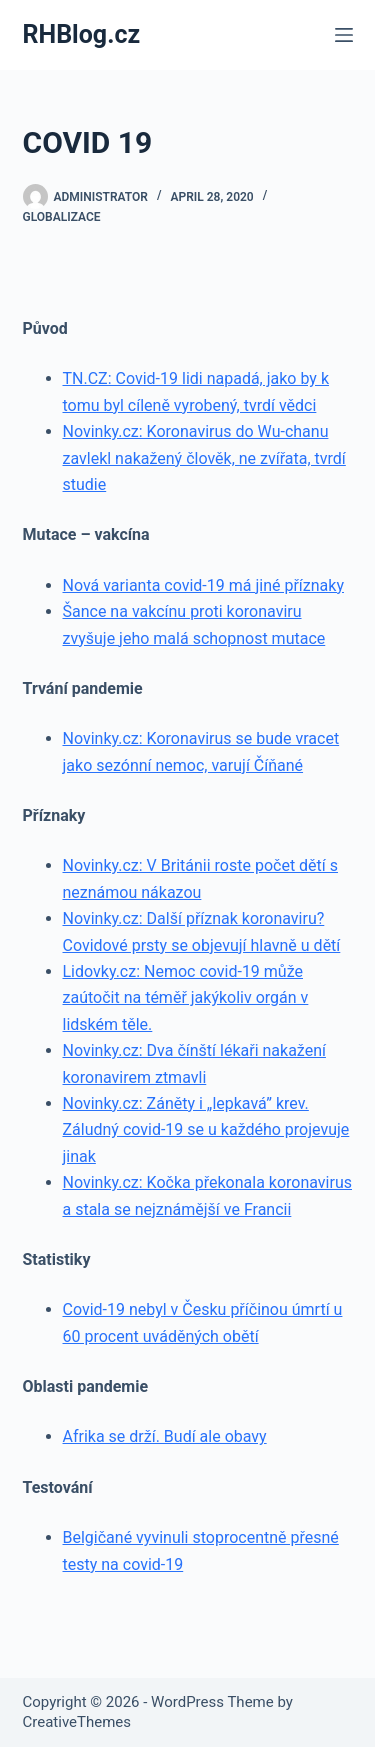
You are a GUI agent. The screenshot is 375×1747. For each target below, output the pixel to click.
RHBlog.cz (82, 34)
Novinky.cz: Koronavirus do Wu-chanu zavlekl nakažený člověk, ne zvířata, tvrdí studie (204, 458)
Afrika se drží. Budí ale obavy (165, 1436)
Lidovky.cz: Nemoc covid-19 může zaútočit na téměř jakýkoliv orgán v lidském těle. (186, 998)
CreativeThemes (77, 1722)
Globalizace (62, 217)
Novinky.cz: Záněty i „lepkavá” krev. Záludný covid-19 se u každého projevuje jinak (206, 1130)
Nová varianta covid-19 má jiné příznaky (203, 585)
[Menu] (344, 35)
